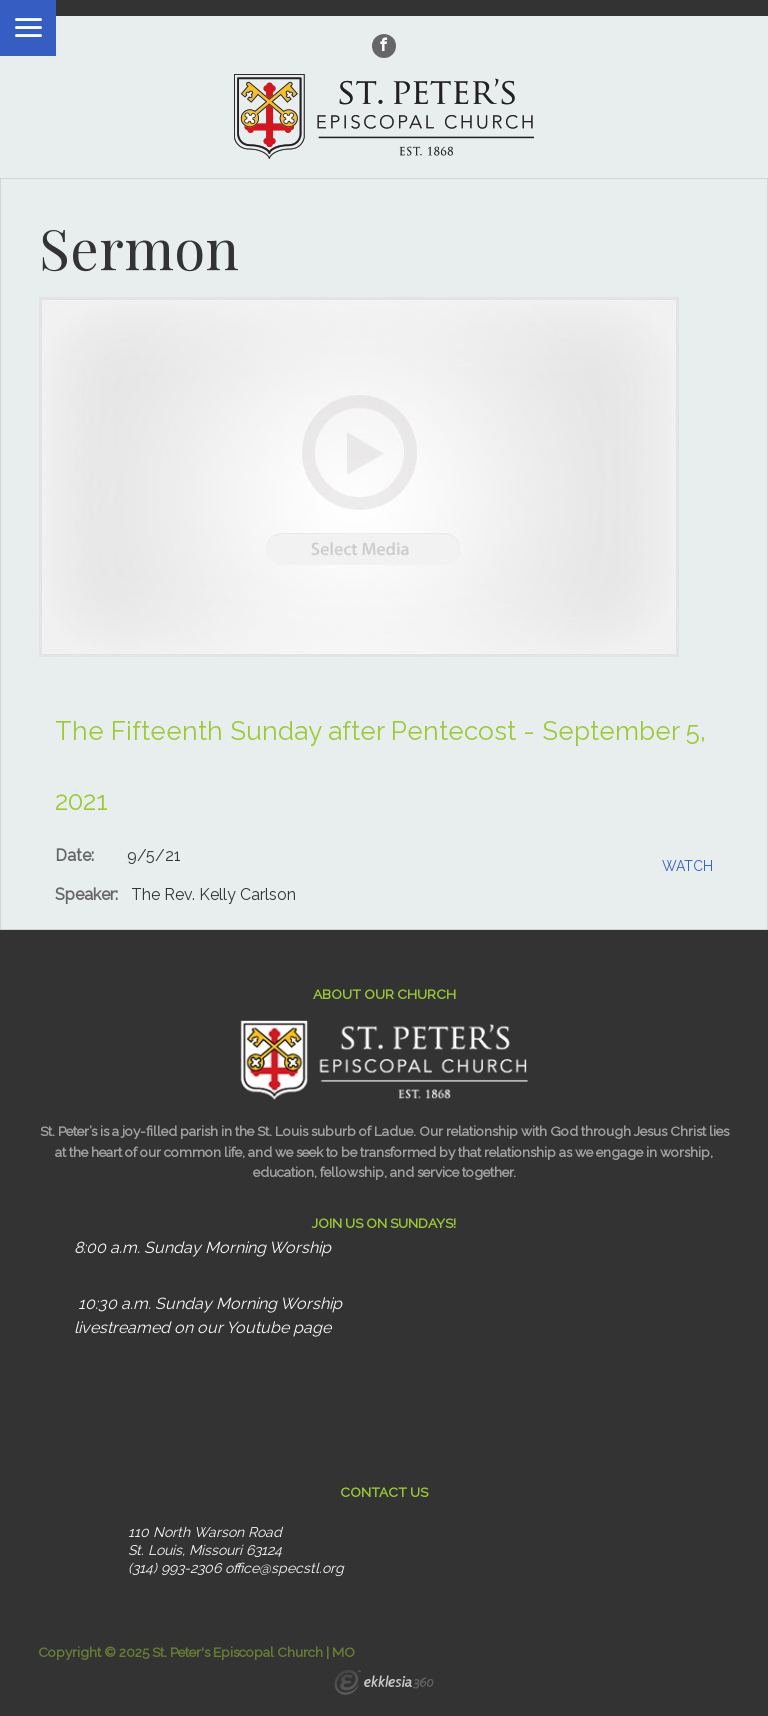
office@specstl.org (284, 1568)
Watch (687, 866)
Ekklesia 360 (384, 1685)
